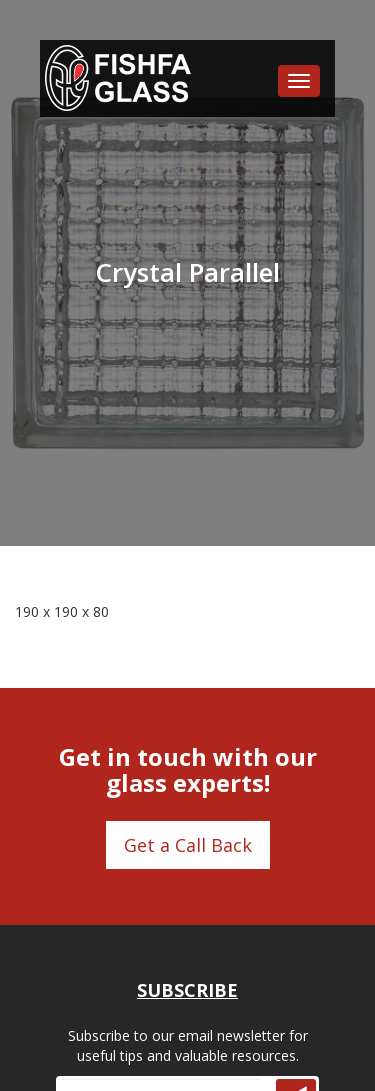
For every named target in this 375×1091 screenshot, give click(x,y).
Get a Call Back (188, 845)
